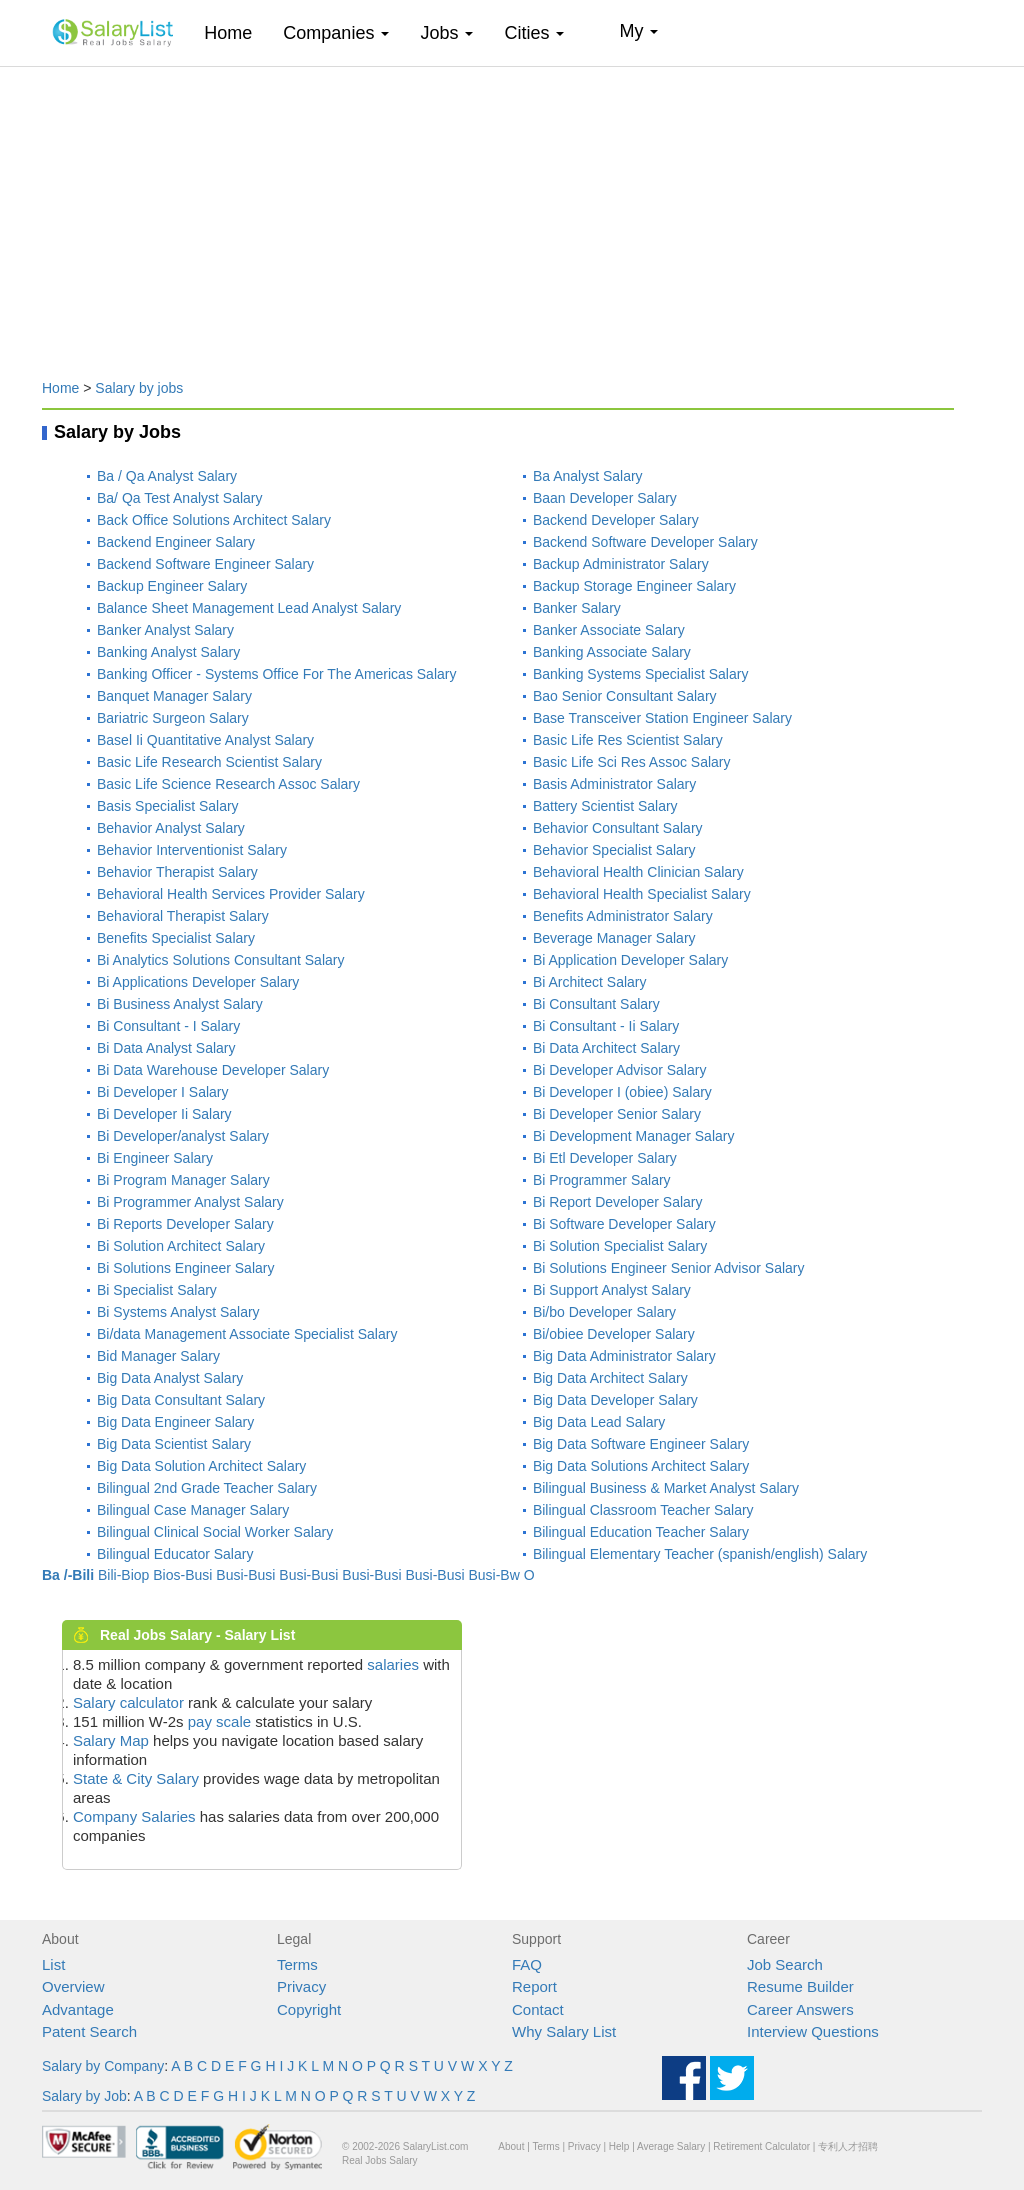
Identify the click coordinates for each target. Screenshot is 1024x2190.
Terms (297, 1964)
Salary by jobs (139, 388)
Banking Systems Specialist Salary (641, 674)
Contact (538, 2009)
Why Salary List (564, 2031)
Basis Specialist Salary (168, 806)
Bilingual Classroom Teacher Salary (643, 1510)
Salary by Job (84, 2096)
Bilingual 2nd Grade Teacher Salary (207, 1488)
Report (534, 1986)
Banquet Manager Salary (174, 696)
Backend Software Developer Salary (645, 542)
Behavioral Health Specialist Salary (642, 894)
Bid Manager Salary (158, 1356)
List (53, 1964)
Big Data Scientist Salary (174, 1444)
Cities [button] (534, 33)
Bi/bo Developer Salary (604, 1312)
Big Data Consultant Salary (181, 1400)
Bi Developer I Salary (163, 1092)
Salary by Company (103, 2066)
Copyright (309, 2009)
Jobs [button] (446, 33)
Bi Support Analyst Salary (612, 1290)
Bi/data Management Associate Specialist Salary (247, 1334)
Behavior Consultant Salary (618, 828)
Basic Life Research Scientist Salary (209, 762)
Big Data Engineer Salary (175, 1422)
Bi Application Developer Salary (630, 960)
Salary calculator (128, 1702)
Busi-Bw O (501, 1575)
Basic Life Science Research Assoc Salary (228, 784)
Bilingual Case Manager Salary (193, 1510)
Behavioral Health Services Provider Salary (231, 894)
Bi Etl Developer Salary (605, 1158)
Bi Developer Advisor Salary (620, 1070)
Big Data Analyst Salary (170, 1378)
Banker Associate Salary (609, 630)
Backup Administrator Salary (621, 564)
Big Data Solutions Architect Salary (641, 1466)
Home (235, 32)
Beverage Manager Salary (614, 938)
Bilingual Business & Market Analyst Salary (666, 1488)
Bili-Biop (123, 1575)
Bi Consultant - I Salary (168, 1026)
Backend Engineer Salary (176, 542)
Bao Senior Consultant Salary (625, 696)
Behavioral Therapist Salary (183, 916)
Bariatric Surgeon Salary (173, 718)
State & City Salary (136, 1778)
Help (619, 2146)
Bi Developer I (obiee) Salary (622, 1092)
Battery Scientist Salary (605, 806)
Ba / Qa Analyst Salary (167, 476)
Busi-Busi (245, 1575)
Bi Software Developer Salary (624, 1224)
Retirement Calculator (761, 2146)
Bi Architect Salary (590, 982)
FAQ (527, 1964)
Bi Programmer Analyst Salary (190, 1202)
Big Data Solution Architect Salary (201, 1466)
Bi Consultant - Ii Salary (606, 1026)
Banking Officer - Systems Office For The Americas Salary (276, 674)
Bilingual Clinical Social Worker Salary (215, 1532)
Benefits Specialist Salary (176, 938)
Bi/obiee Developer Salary (614, 1334)
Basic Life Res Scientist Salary (628, 740)
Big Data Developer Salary (615, 1400)
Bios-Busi (182, 1575)
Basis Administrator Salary (614, 784)
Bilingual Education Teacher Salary (641, 1532)
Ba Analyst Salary (588, 476)
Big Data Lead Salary (599, 1422)
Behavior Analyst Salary (171, 828)
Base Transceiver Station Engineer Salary (662, 718)
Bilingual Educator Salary (175, 1554)
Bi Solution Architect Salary (181, 1246)
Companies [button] (336, 33)
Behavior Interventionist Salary (192, 850)
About (511, 2146)
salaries (393, 1664)
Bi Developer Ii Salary (164, 1114)
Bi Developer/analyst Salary (183, 1136)
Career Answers (800, 2009)
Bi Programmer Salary (602, 1180)
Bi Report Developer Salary (618, 1202)
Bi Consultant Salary (596, 1004)
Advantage (78, 2009)
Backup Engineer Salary (172, 586)
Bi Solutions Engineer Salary (185, 1268)
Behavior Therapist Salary (177, 872)
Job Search (785, 1964)
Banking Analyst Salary (168, 652)
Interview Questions (813, 2031)
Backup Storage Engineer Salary (634, 586)
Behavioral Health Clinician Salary (638, 872)
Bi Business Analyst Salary (180, 1004)
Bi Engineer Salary (155, 1158)
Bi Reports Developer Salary (185, 1224)
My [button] (638, 31)
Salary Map (111, 1740)
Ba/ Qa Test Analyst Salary (180, 498)
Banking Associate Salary (612, 652)
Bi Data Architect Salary (606, 1048)
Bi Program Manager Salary (183, 1180)
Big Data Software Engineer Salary (641, 1444)
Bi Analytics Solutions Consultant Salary (220, 960)
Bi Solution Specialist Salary (620, 1246)
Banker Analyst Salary (165, 630)
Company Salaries (134, 1816)
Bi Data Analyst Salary (166, 1048)
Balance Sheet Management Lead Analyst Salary (249, 608)
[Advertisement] (512, 213)
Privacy (301, 1986)
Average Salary (671, 2146)
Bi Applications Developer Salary (198, 982)
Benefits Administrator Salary (623, 916)
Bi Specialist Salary (157, 1290)
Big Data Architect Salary (610, 1378)
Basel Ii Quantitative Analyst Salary (205, 740)
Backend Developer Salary (616, 520)
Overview (73, 1986)
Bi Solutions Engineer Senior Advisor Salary (669, 1268)
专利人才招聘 (848, 2146)
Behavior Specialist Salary (614, 850)
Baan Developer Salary (605, 498)
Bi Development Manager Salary (634, 1136)
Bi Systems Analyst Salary (178, 1312)
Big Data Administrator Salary (624, 1356)
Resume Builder (800, 1986)
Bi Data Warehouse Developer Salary (213, 1070)
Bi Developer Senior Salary (617, 1114)
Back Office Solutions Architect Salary (214, 520)
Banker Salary (577, 608)
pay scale (219, 1721)
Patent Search (89, 2031)
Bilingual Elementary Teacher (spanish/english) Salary (700, 1554)
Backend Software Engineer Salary (205, 564)
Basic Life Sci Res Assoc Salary (632, 762)
